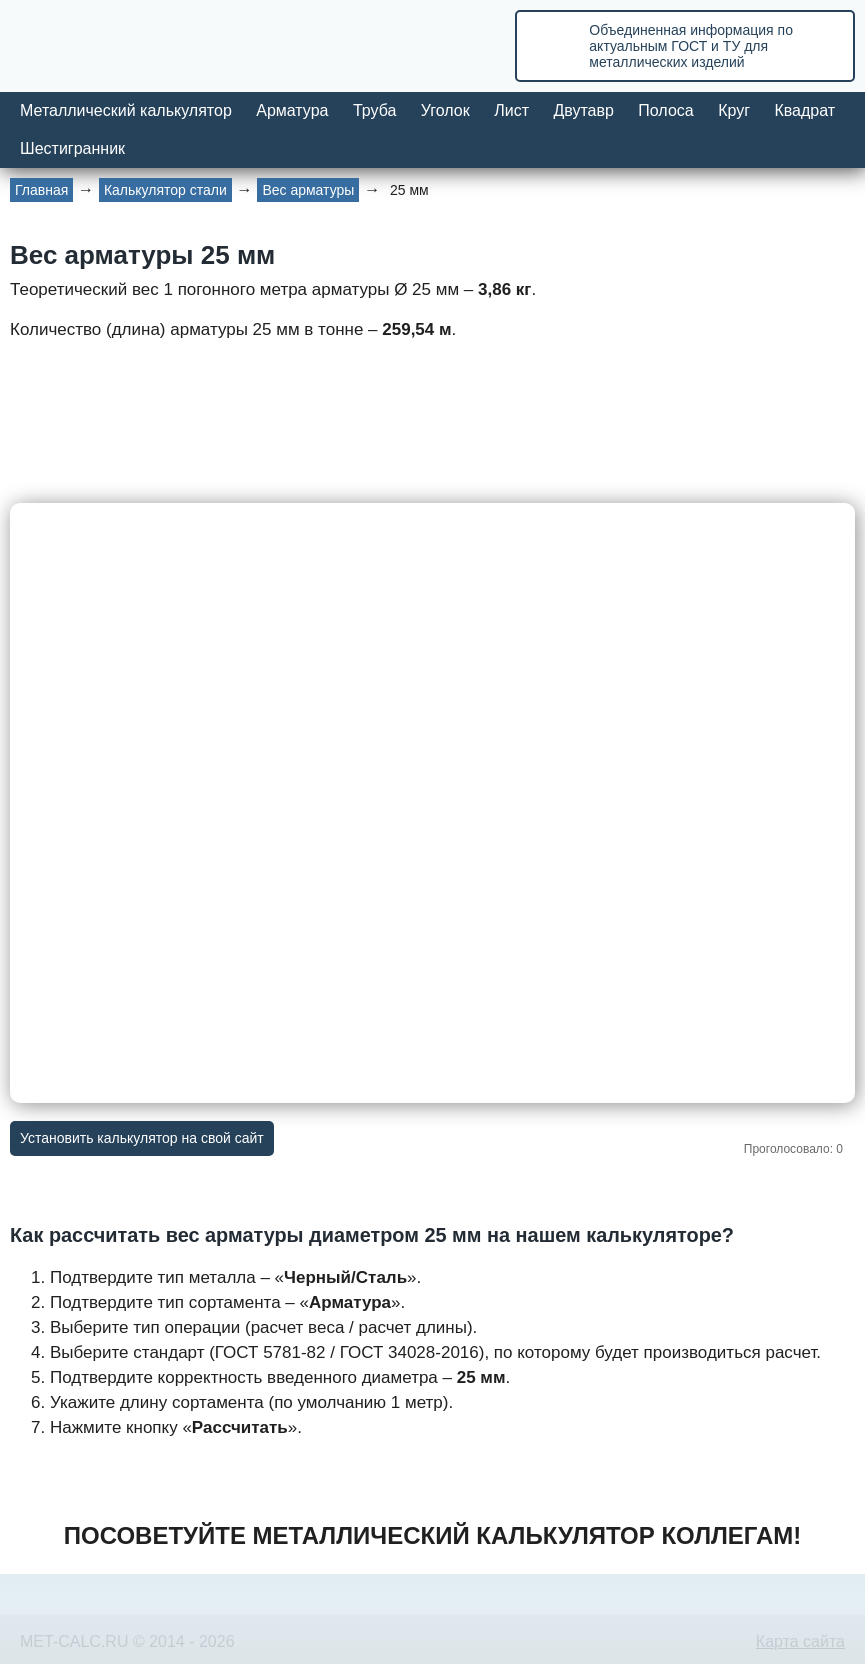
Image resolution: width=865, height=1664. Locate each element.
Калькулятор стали (165, 190)
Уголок (445, 110)
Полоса (665, 110)
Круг (734, 110)
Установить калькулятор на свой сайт (142, 1138)
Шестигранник (72, 148)
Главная (41, 190)
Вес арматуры (308, 190)
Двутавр (583, 110)
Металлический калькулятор (126, 110)
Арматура (292, 110)
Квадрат (804, 110)
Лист (511, 110)
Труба (374, 110)
